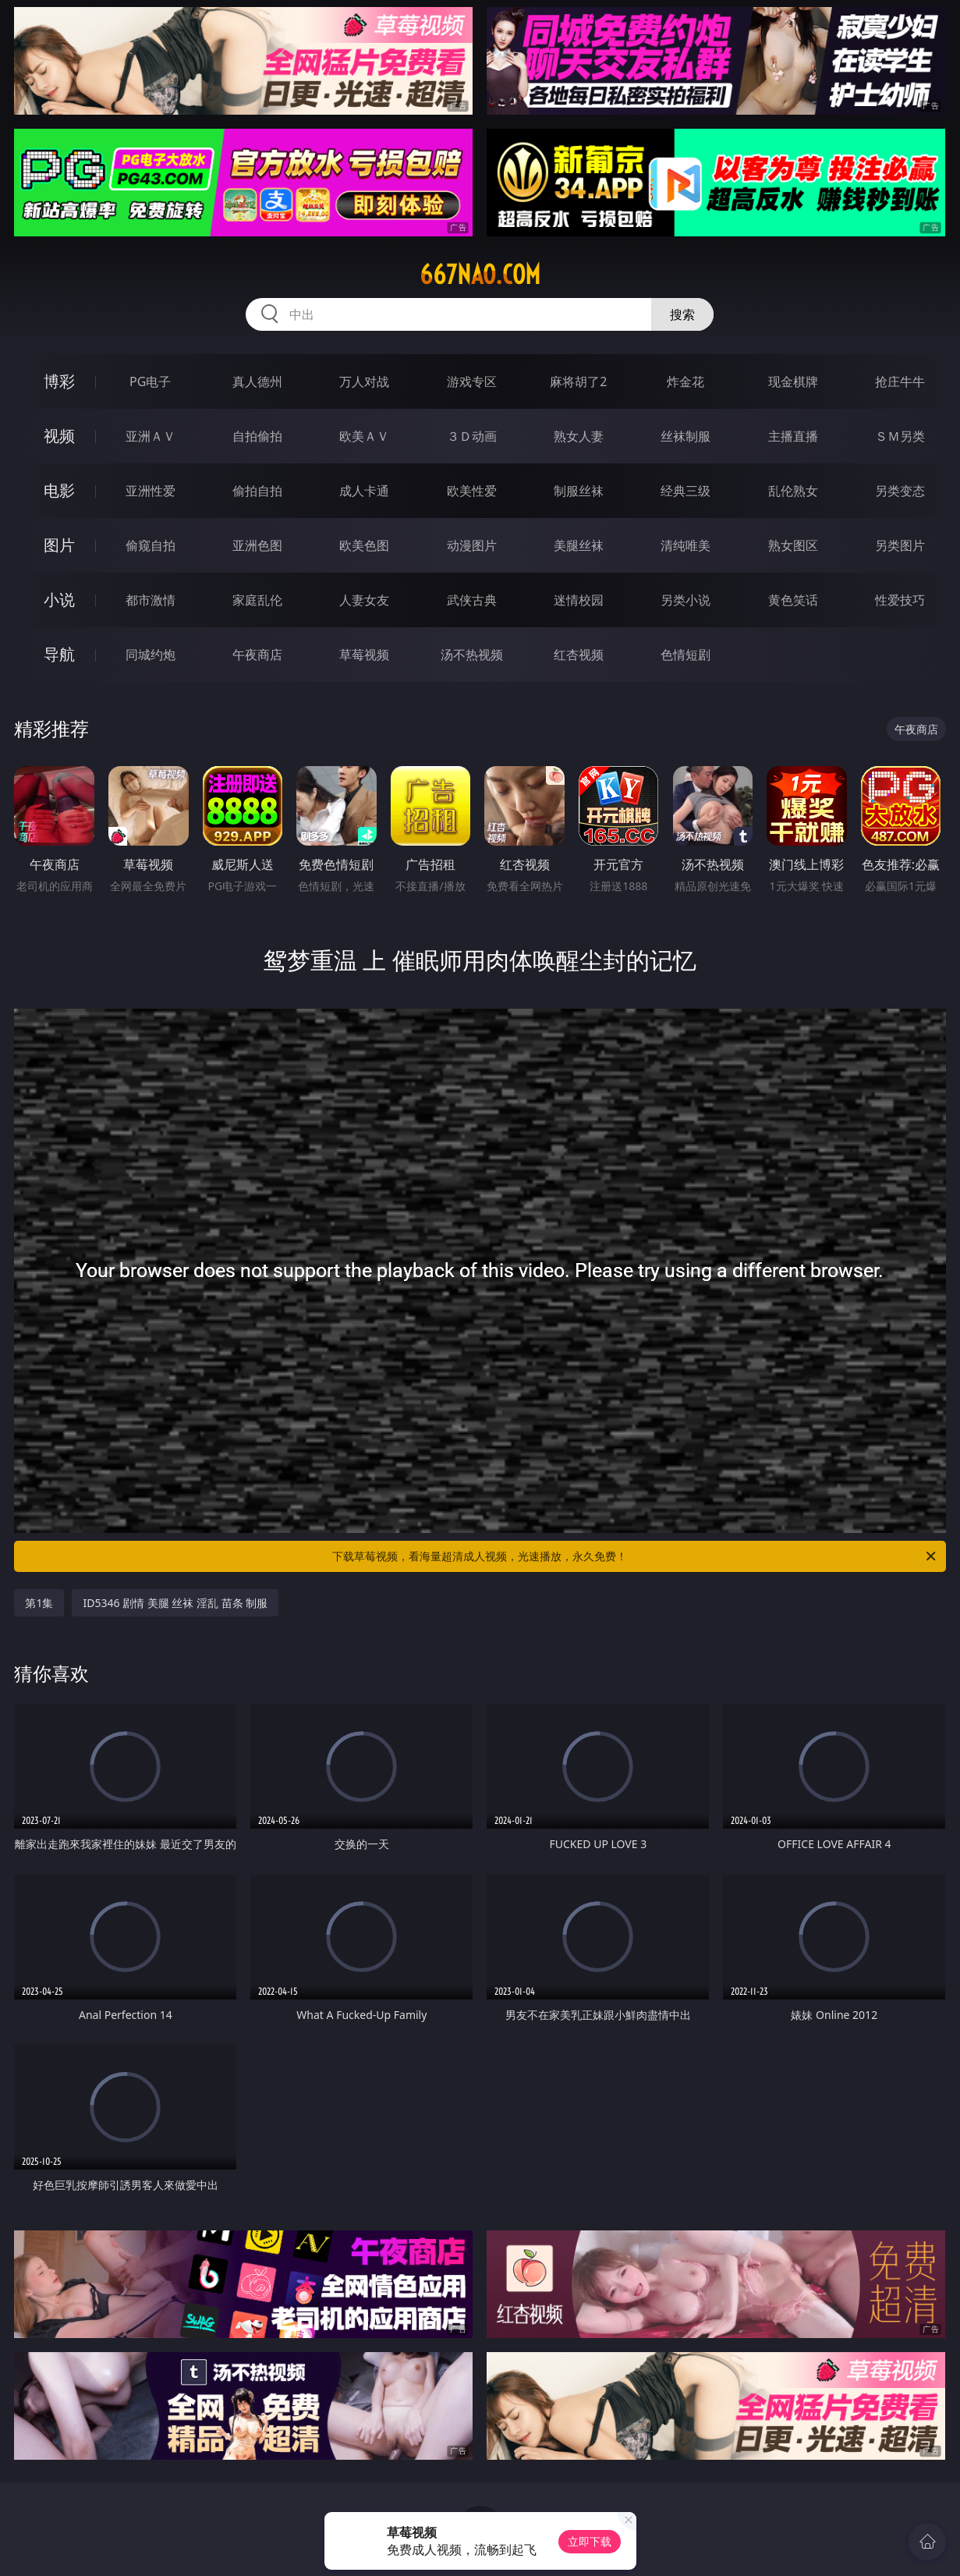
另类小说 (685, 600)
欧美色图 (364, 545)
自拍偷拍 (257, 436)
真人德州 (257, 381)
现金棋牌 (793, 381)
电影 (59, 490)
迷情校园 (579, 600)
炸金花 (685, 381)
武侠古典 (472, 600)
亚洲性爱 (150, 490)
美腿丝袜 (579, 545)
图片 (59, 544)
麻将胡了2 (578, 381)
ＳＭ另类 (900, 436)
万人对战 (364, 381)
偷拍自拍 (257, 490)
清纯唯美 (685, 545)
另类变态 (900, 490)
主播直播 (793, 436)
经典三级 (685, 490)
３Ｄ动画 (472, 436)
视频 (59, 435)
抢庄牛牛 (900, 381)
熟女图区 (793, 545)
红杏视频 (579, 654)
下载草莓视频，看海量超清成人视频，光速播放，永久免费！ (634, 1556)
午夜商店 (257, 654)
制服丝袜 (579, 490)
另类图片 (900, 545)
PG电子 (150, 381)
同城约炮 (150, 654)
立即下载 (589, 2541)
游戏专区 (472, 381)
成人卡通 (364, 490)
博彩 (59, 381)
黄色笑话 (793, 600)
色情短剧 (685, 654)
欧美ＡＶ (364, 436)
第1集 (39, 1602)
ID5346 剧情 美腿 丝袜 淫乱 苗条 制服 (175, 1602)
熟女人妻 (579, 436)
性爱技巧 (900, 600)
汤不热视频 (472, 654)
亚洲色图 (257, 545)
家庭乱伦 (257, 600)
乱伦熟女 (793, 490)
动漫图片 (472, 545)
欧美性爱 (472, 490)
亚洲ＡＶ (150, 436)
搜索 (682, 314)
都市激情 (150, 600)
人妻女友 (364, 600)
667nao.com (480, 274)
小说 (59, 599)
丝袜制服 (685, 436)
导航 (59, 654)
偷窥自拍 (150, 545)
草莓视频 (364, 654)
